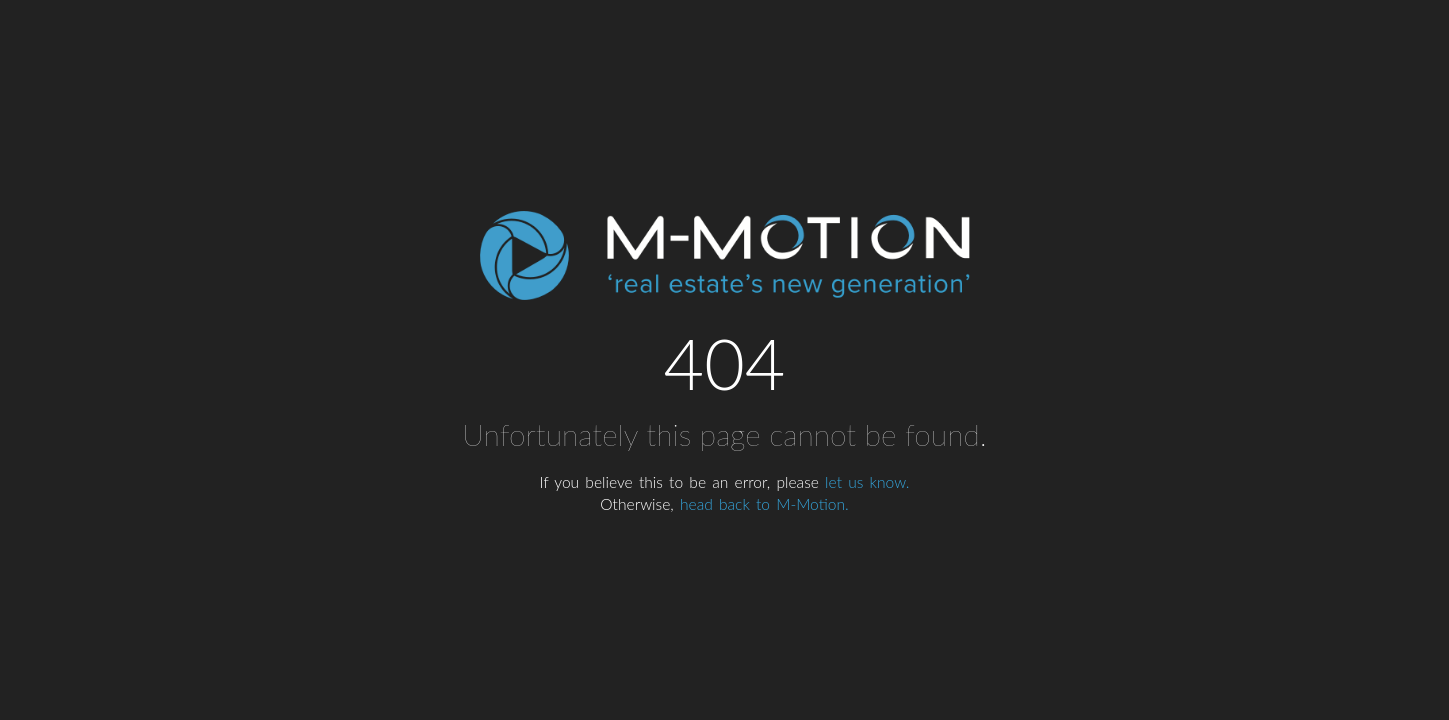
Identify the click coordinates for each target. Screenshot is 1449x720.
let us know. (867, 482)
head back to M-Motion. (764, 504)
